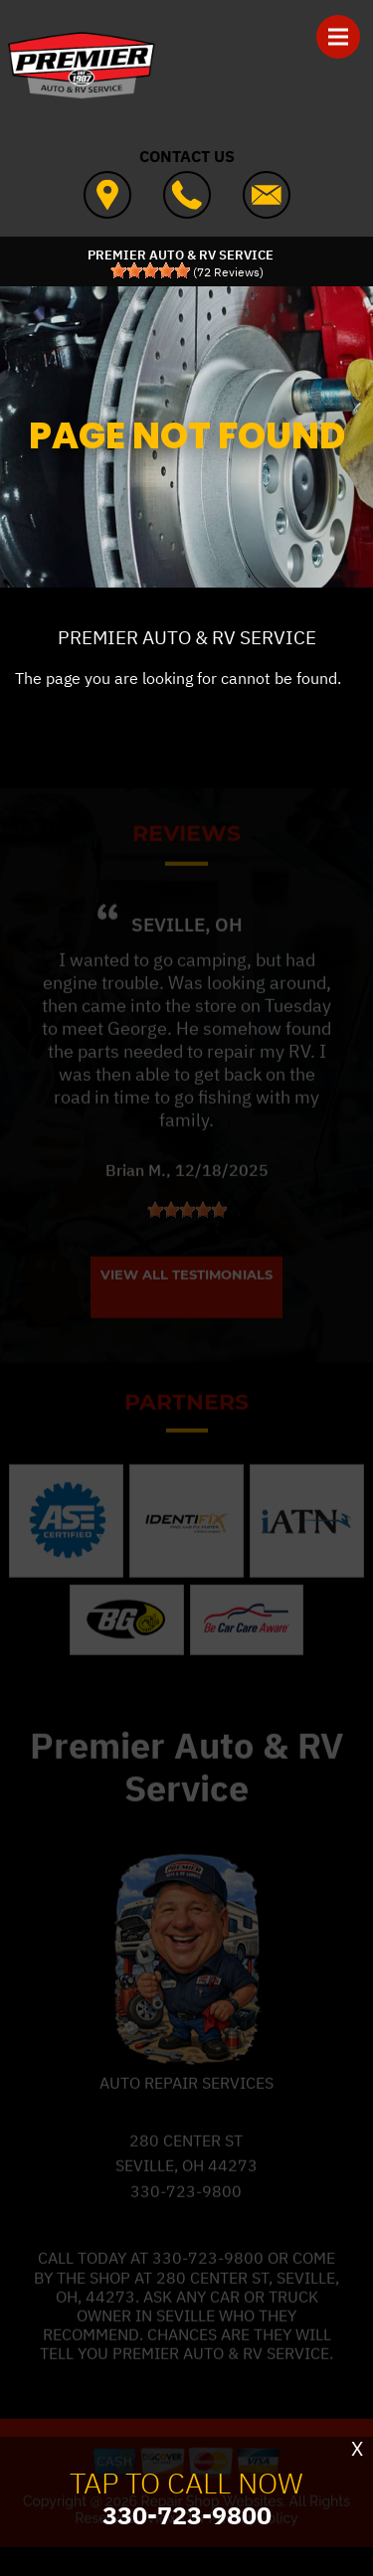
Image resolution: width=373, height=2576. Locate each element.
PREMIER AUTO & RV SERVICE (187, 637)
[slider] (150, 270)
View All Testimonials (186, 1293)
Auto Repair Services (186, 2102)
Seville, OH (187, 942)
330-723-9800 (186, 2209)
